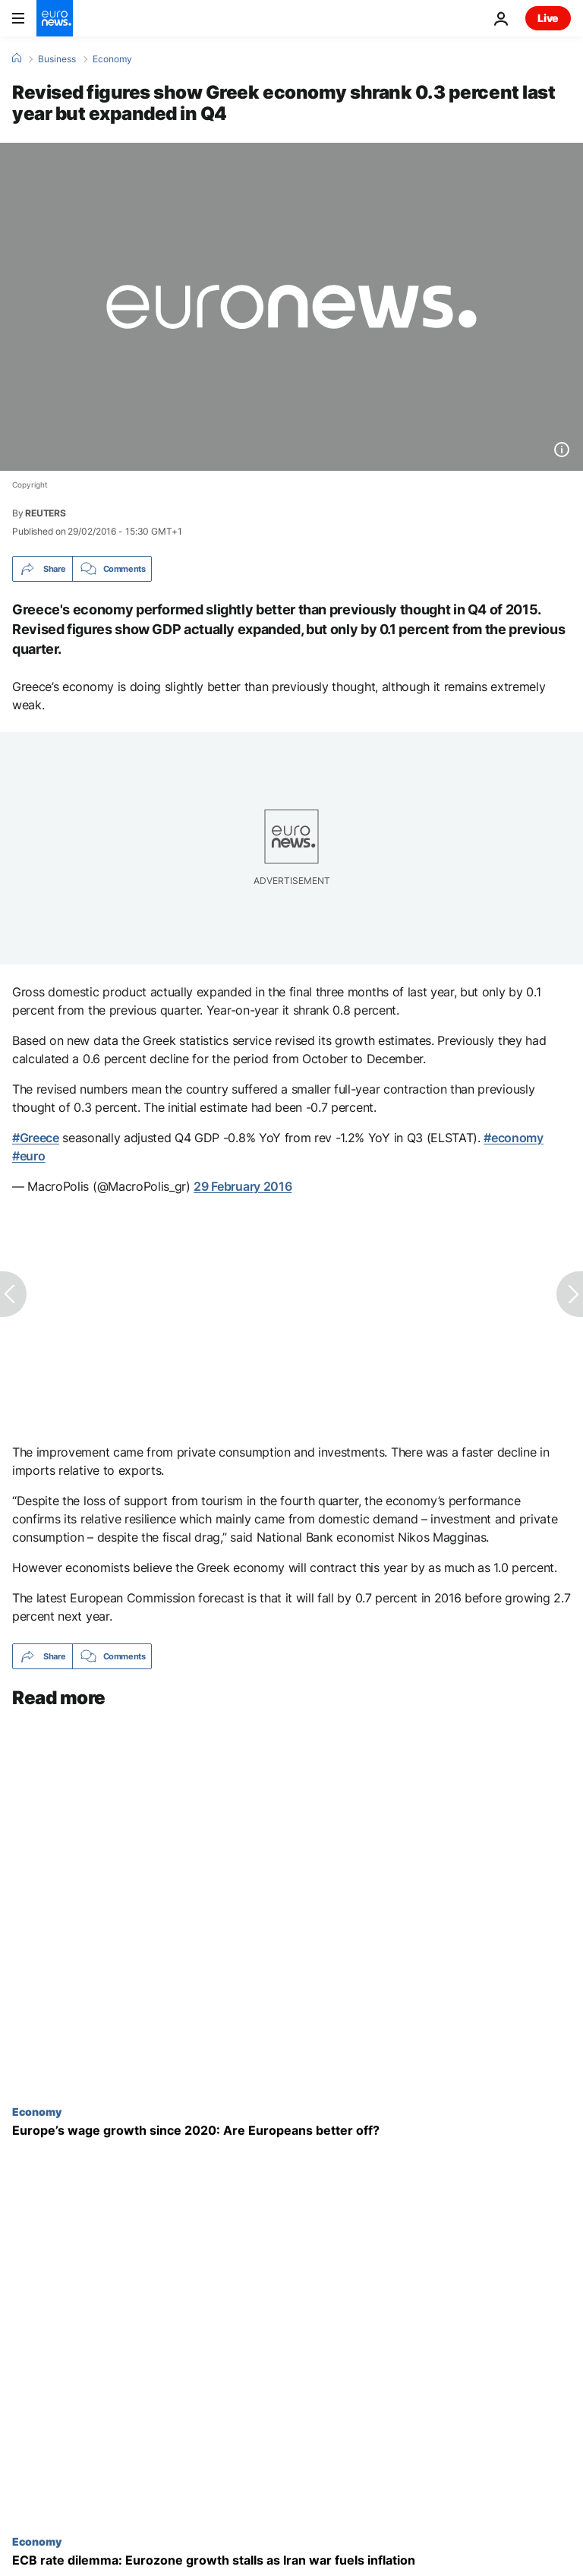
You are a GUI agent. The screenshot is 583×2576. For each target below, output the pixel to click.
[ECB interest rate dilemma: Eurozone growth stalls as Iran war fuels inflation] (291, 2560)
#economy (513, 1137)
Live (548, 17)
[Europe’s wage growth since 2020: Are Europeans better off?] (291, 2130)
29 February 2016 (243, 1186)
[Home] (16, 58)
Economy (112, 59)
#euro (28, 1155)
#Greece (35, 1137)
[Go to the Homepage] (54, 18)
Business (57, 59)
